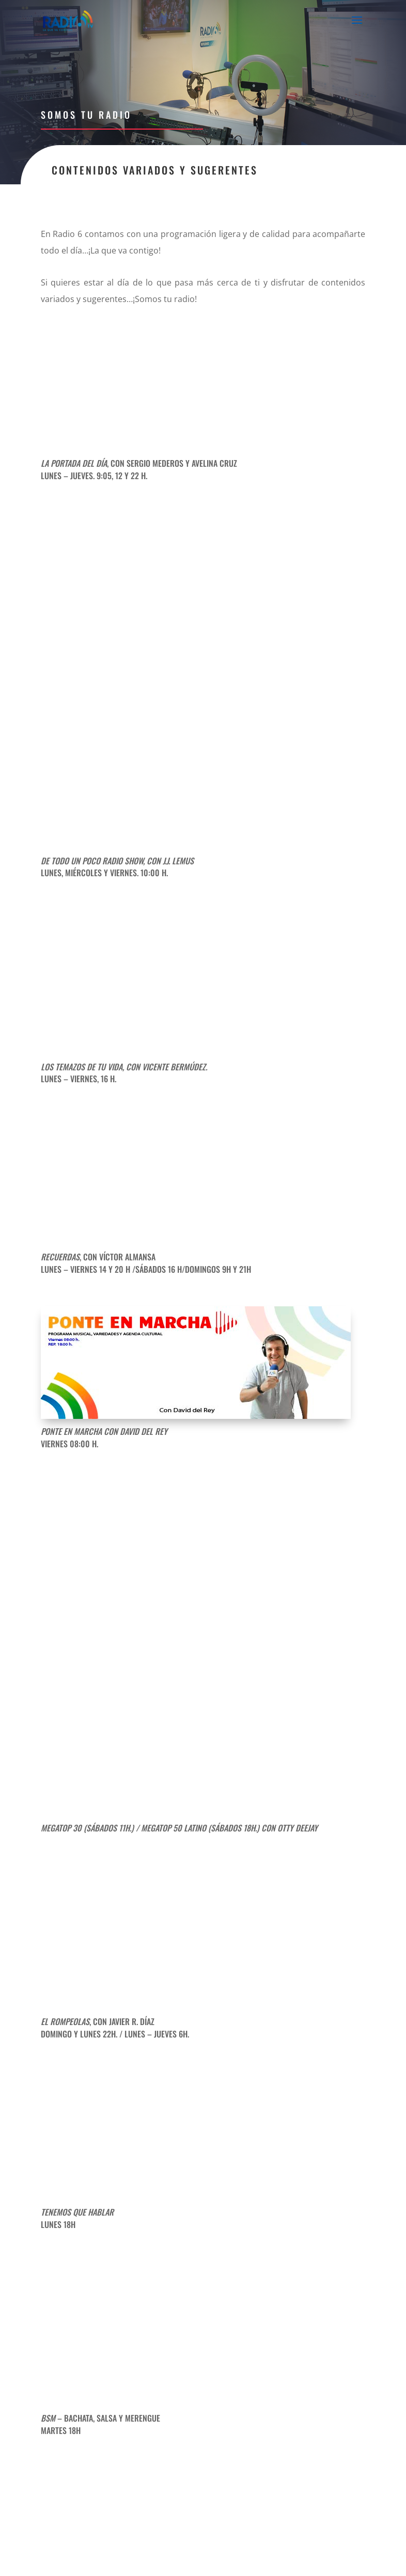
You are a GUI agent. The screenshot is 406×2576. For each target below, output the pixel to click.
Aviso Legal (178, 2550)
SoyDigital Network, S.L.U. (233, 2562)
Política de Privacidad (245, 2550)
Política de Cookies (325, 2550)
